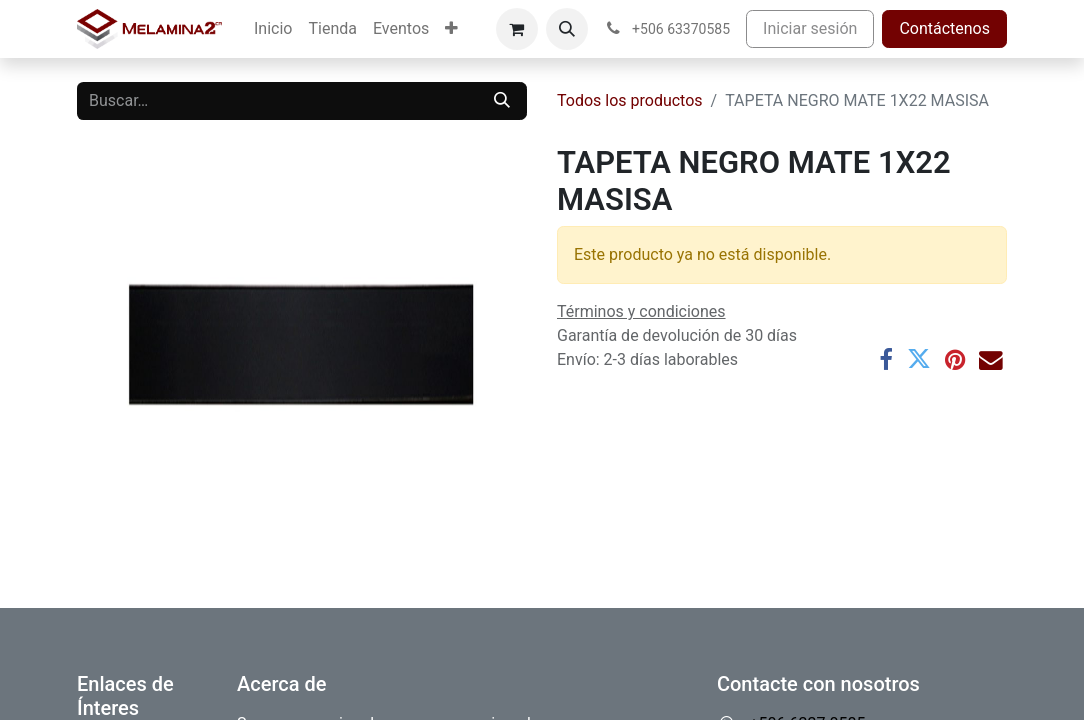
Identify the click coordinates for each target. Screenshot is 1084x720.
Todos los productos (630, 100)
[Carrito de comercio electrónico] (517, 29)
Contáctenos (944, 28)
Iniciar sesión (810, 28)
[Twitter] (919, 360)
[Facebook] (886, 360)
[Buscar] (502, 101)
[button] (567, 29)
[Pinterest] (955, 360)
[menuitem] (273, 29)
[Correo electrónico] (991, 360)
